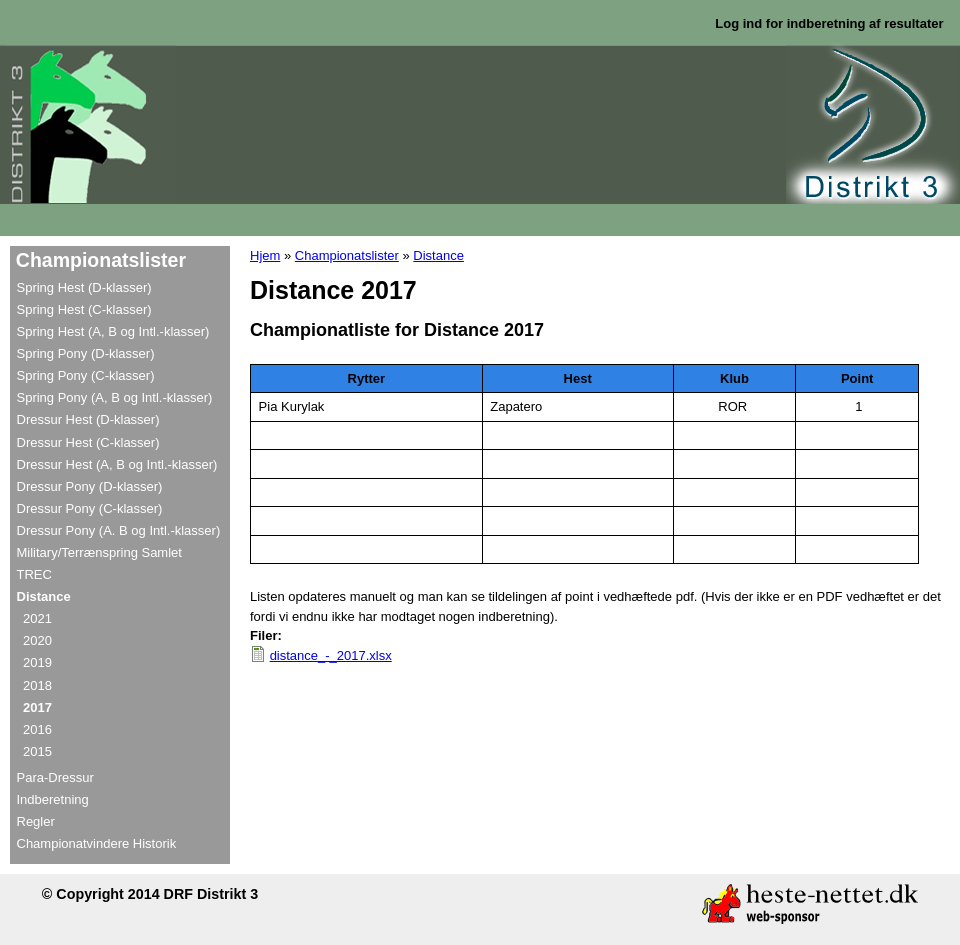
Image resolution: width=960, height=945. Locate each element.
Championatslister (347, 255)
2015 (37, 751)
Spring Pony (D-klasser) (86, 353)
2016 (37, 729)
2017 (37, 707)
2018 (37, 685)
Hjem (265, 255)
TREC (34, 574)
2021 (37, 618)
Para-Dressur (55, 777)
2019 (37, 662)
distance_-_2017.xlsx (331, 655)
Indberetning (53, 799)
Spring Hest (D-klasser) (84, 287)
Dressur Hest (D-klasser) (88, 419)
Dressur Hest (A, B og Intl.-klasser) (117, 464)
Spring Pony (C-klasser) (86, 375)
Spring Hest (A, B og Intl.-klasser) (113, 331)
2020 (37, 640)
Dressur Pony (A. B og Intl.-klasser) (119, 530)
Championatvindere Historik (97, 843)
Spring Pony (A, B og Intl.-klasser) (115, 397)
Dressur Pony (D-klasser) (90, 486)
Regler (36, 821)
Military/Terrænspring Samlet (99, 552)
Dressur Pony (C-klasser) (90, 508)
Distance (438, 255)
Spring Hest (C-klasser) (84, 309)
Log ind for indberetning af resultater (829, 23)
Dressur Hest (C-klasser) (88, 442)
